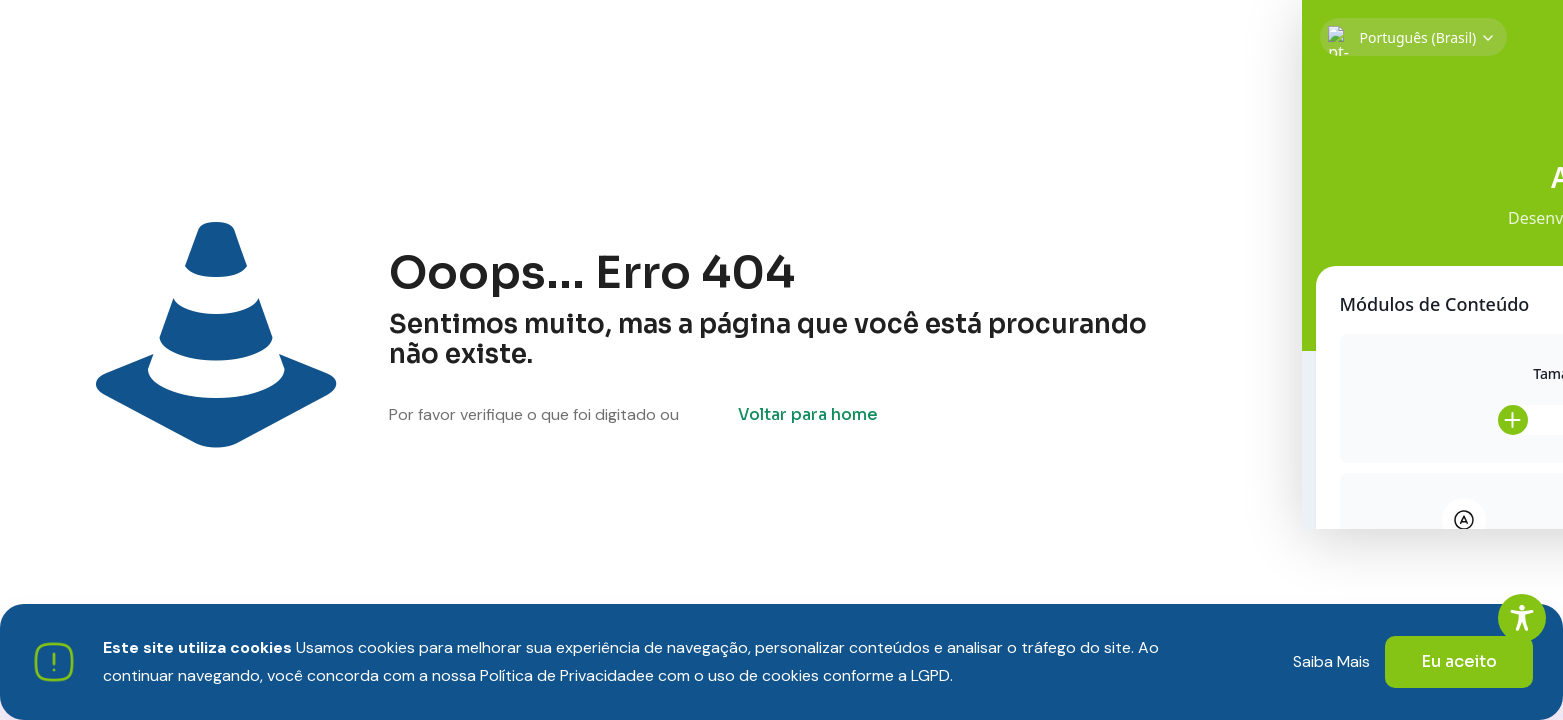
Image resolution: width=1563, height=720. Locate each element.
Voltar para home (808, 414)
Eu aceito (1459, 661)
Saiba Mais (1331, 661)
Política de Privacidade (562, 675)
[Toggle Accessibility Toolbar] (1522, 618)
